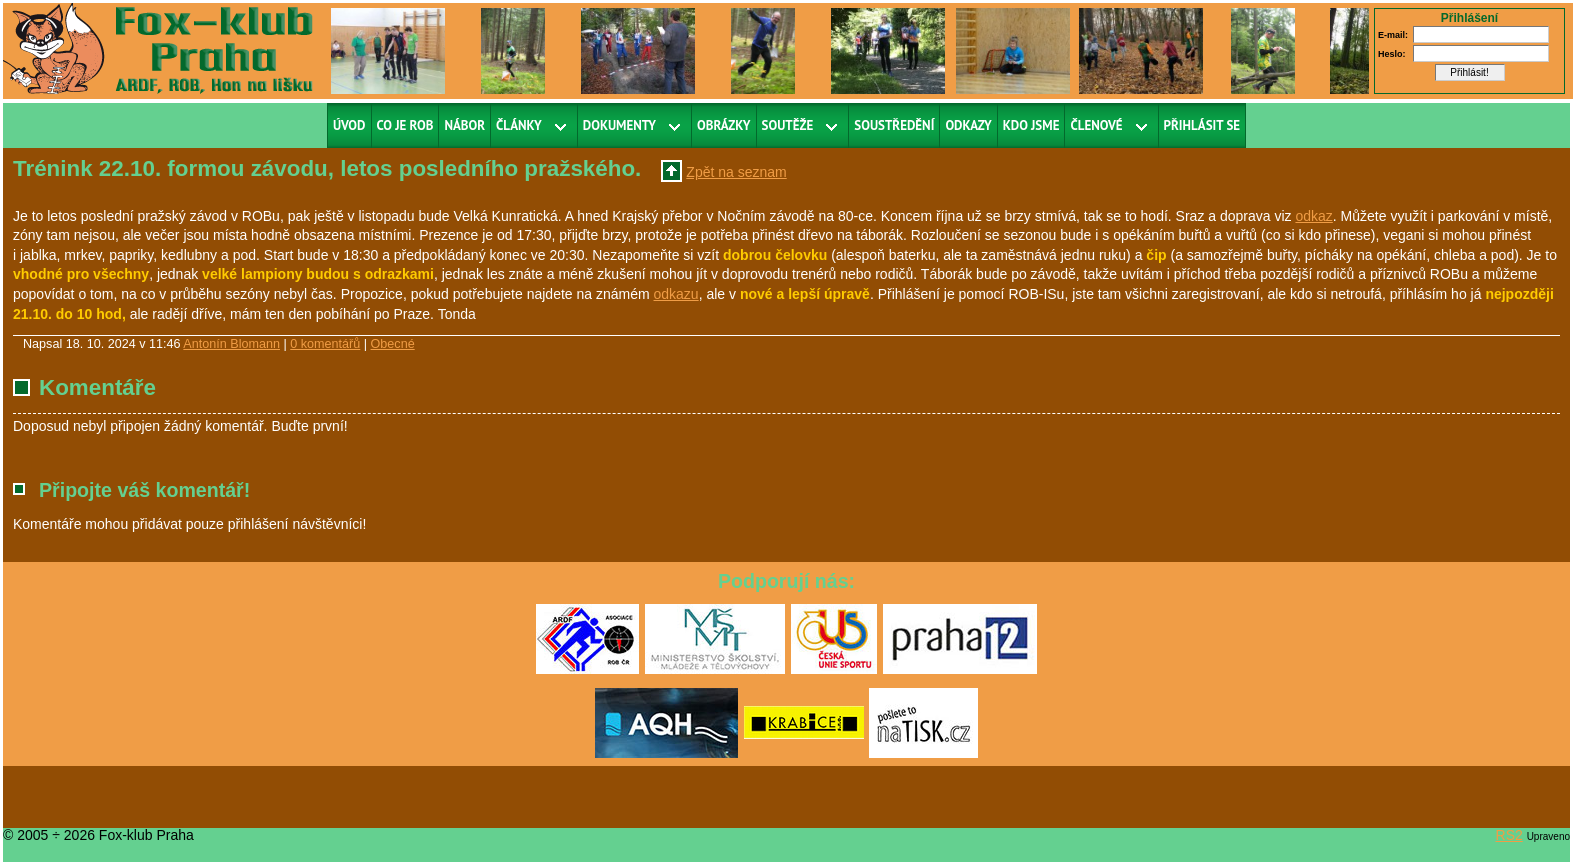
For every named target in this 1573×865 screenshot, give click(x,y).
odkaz (1313, 216)
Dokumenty (619, 125)
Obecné (393, 344)
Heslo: (1392, 54)
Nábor (464, 125)
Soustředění (894, 125)
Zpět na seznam (736, 172)
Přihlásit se (1202, 125)
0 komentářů (325, 344)
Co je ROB (405, 125)
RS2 (1509, 835)
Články (519, 125)
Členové (1096, 125)
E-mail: (1393, 35)
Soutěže (788, 125)
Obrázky (724, 125)
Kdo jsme (1031, 125)
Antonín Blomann (231, 344)
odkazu (676, 294)
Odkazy (968, 125)
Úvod (349, 125)
